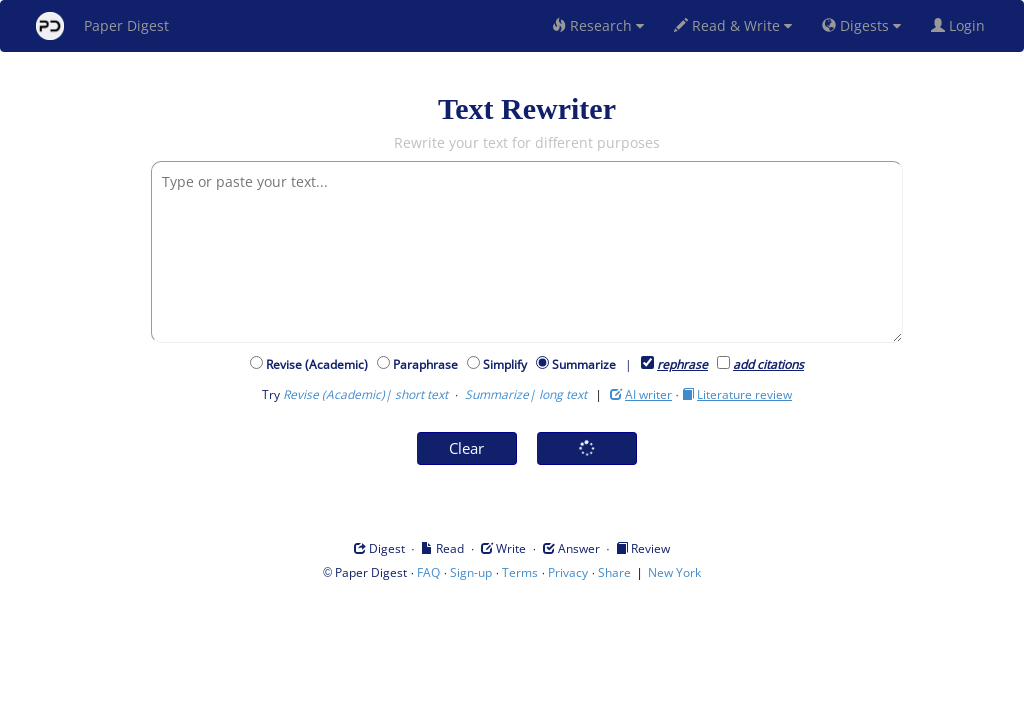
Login (962, 25)
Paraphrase (428, 364)
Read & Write (733, 25)
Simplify (508, 364)
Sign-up (471, 572)
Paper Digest (102, 26)
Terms (520, 572)
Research (598, 25)
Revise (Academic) (320, 364)
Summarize (584, 364)
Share (614, 572)
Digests (861, 25)
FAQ (428, 572)
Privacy (568, 572)
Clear (466, 448)
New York (674, 572)
